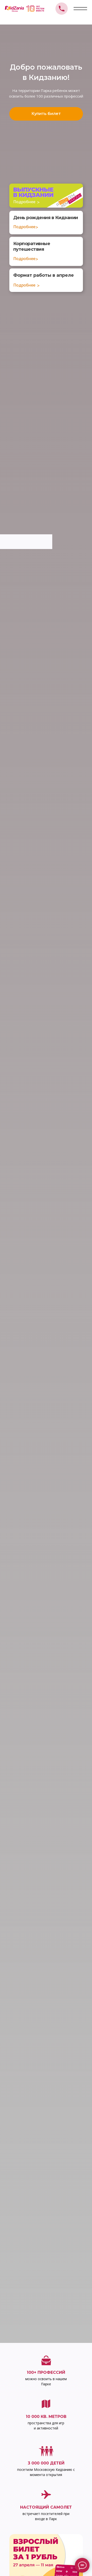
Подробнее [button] (24, 285)
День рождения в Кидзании (45, 217)
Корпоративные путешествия (31, 246)
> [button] (38, 285)
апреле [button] (43, 275)
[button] (46, 280)
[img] (33, 192)
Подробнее (24, 258)
